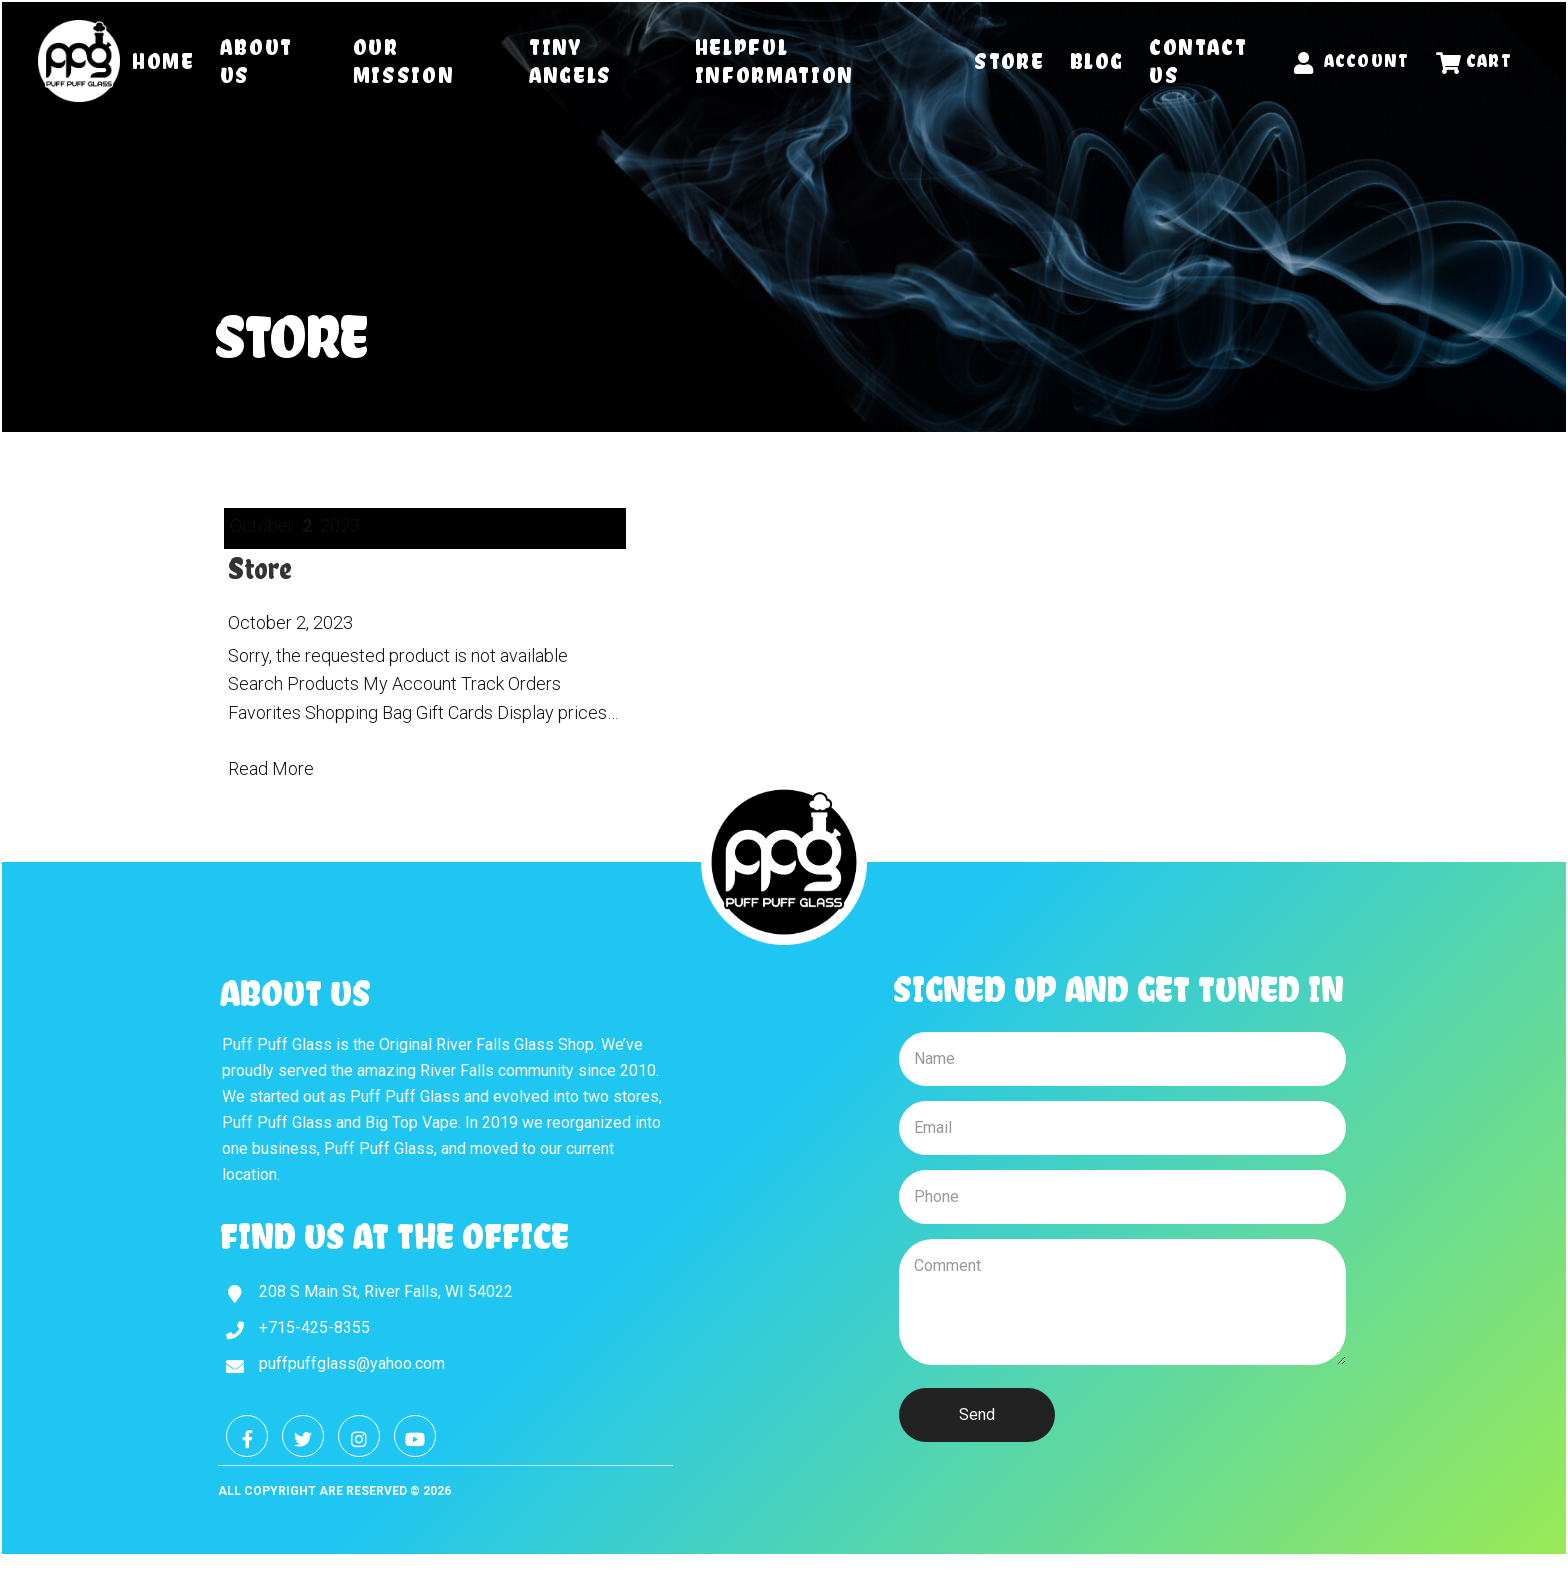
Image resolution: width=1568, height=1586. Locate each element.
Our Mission (404, 61)
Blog (1097, 61)
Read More (271, 768)
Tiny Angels (570, 61)
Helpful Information (774, 61)
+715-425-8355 (314, 1327)
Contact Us (1198, 61)
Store (1009, 61)
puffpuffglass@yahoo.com (352, 1363)
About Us (256, 61)
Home (163, 61)
